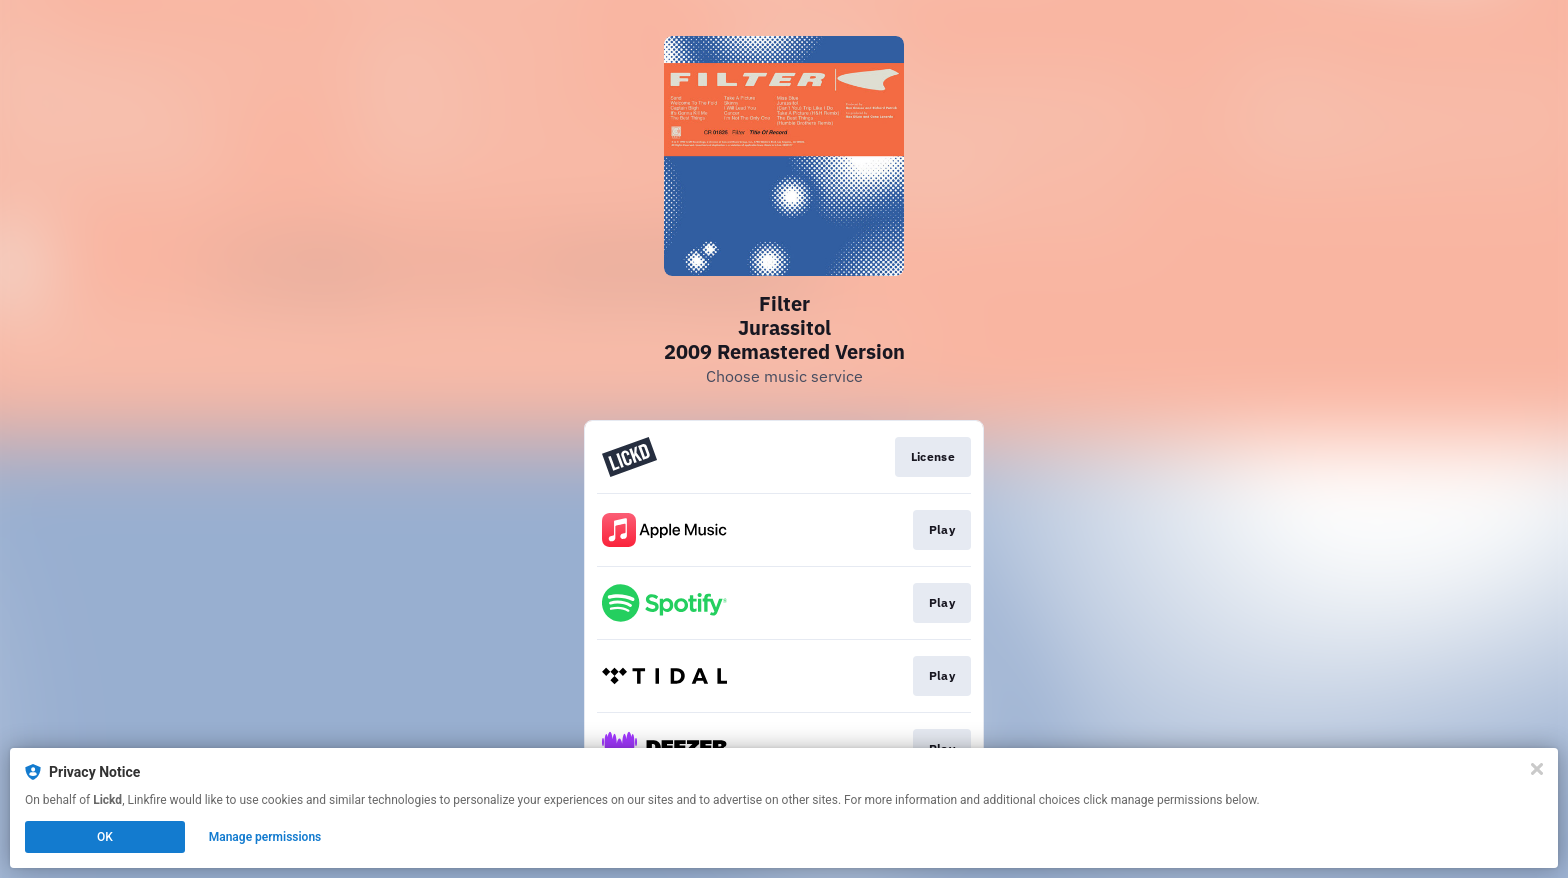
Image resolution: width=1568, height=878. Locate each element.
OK (105, 837)
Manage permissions (265, 837)
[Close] (1537, 769)
